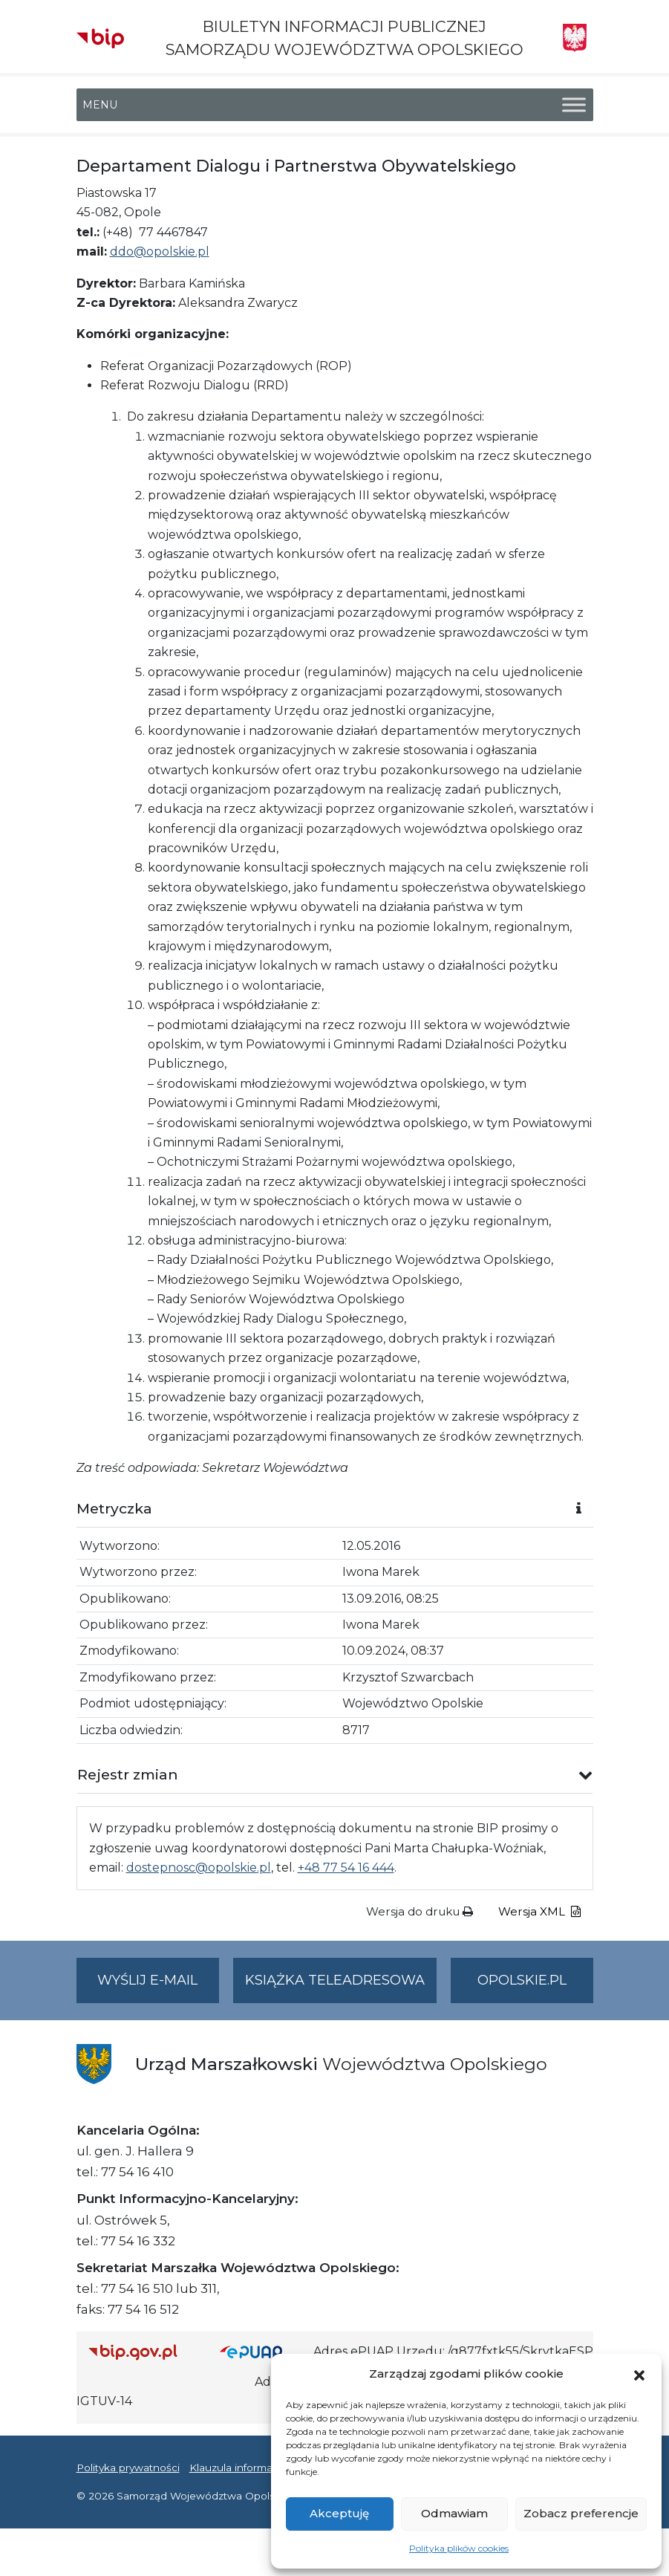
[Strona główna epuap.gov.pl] (260, 2352)
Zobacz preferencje (581, 2513)
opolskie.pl (522, 1980)
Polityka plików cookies (459, 2548)
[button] (639, 2373)
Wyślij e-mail (158, 1986)
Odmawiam (454, 2513)
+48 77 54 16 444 (346, 1867)
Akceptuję (339, 2513)
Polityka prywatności (128, 2467)
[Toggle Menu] (574, 105)
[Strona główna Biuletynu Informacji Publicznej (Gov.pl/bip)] (142, 2352)
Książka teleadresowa (335, 1980)
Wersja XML (539, 1911)
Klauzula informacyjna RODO (262, 2467)
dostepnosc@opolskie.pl (198, 1867)
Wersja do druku (419, 1911)
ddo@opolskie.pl (159, 251)
